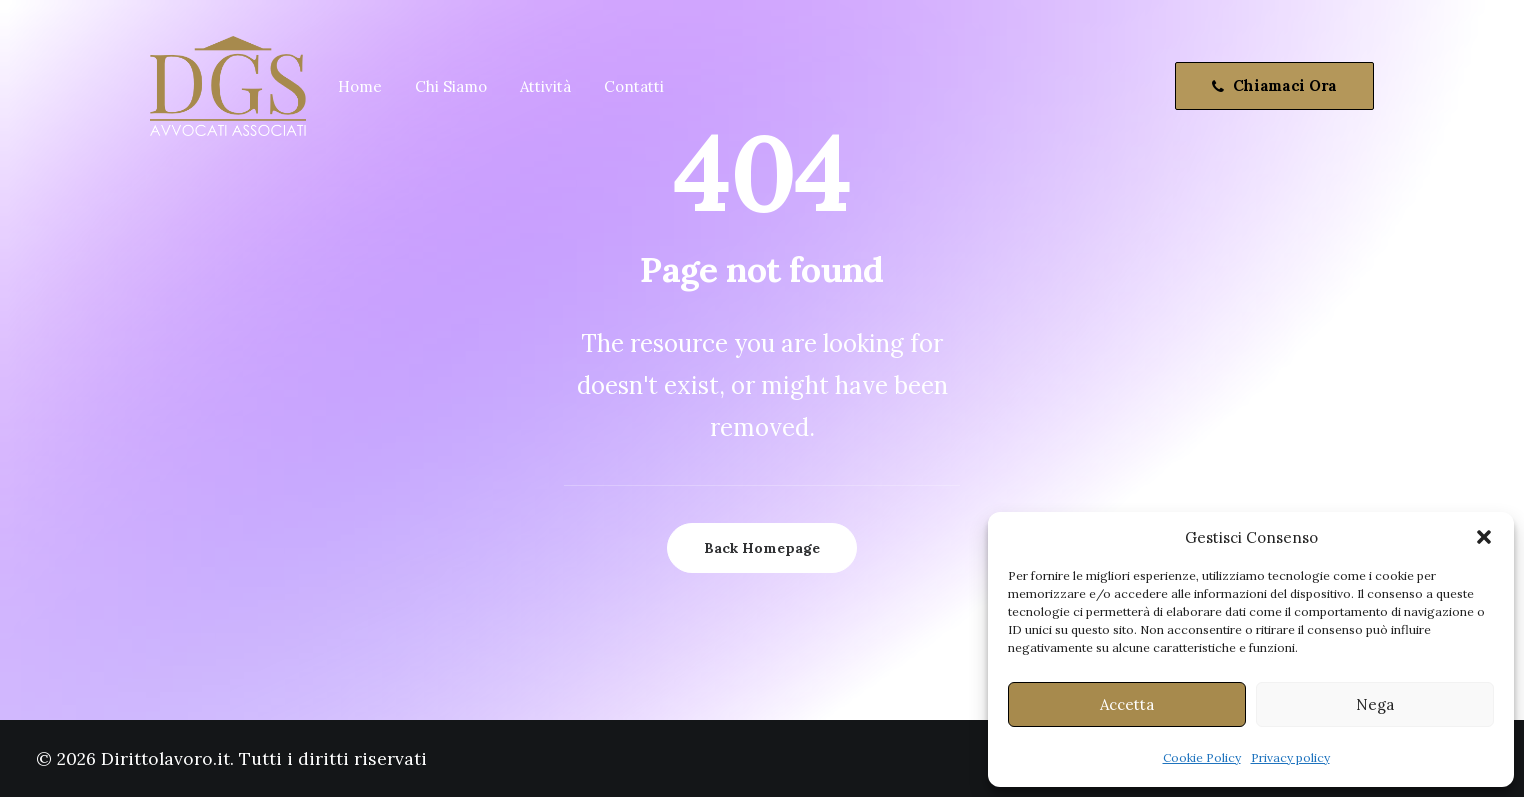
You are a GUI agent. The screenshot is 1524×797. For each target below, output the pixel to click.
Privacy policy (1290, 757)
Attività (545, 86)
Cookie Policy (1202, 757)
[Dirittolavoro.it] (228, 86)
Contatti (634, 86)
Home (360, 86)
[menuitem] (360, 86)
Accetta (1127, 704)
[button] (1484, 537)
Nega (1375, 704)
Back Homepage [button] (762, 548)
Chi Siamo (451, 86)
